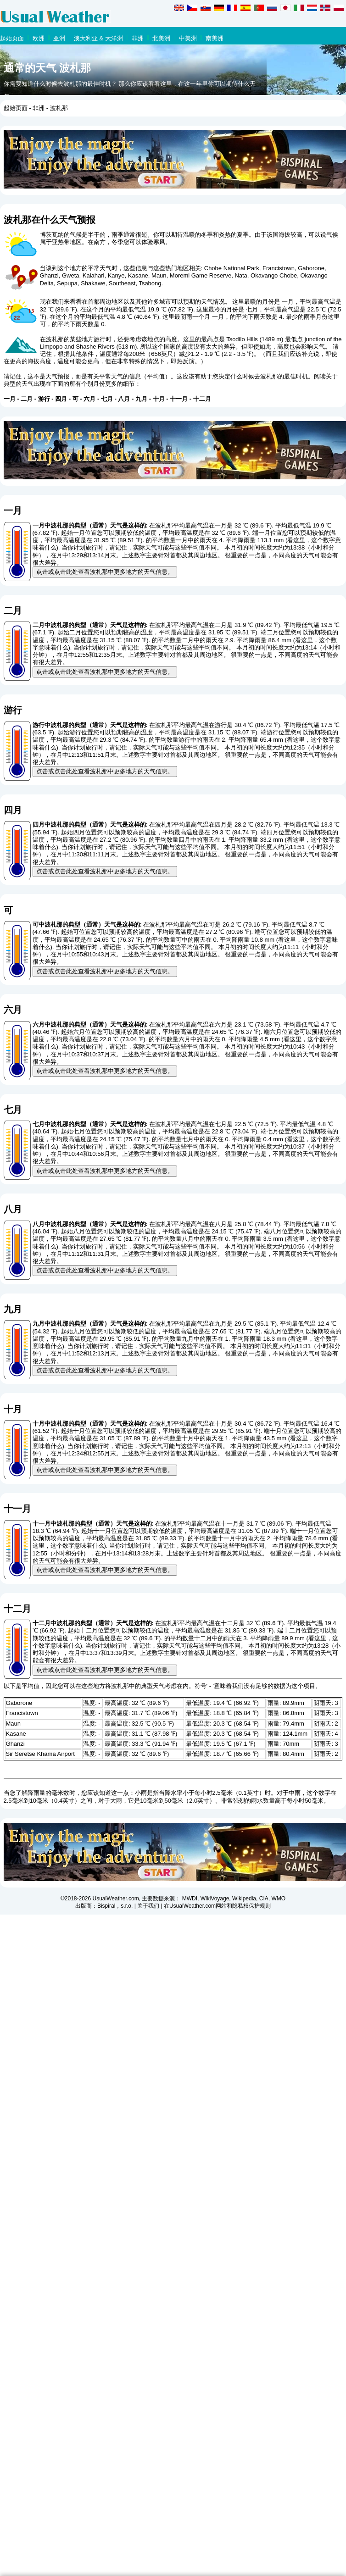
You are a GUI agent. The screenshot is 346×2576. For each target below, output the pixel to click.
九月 (141, 398)
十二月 (202, 398)
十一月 (179, 398)
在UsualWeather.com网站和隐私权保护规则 (217, 1906)
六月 (89, 398)
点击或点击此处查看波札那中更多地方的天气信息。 (104, 571)
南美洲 (214, 38)
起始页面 (12, 38)
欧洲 (39, 38)
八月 (124, 398)
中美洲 (188, 38)
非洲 (138, 38)
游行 (44, 398)
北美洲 (161, 38)
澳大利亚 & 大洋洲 (98, 38)
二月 (27, 398)
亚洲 (59, 38)
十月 (159, 398)
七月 (107, 398)
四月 (61, 398)
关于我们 (148, 1906)
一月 (10, 398)
